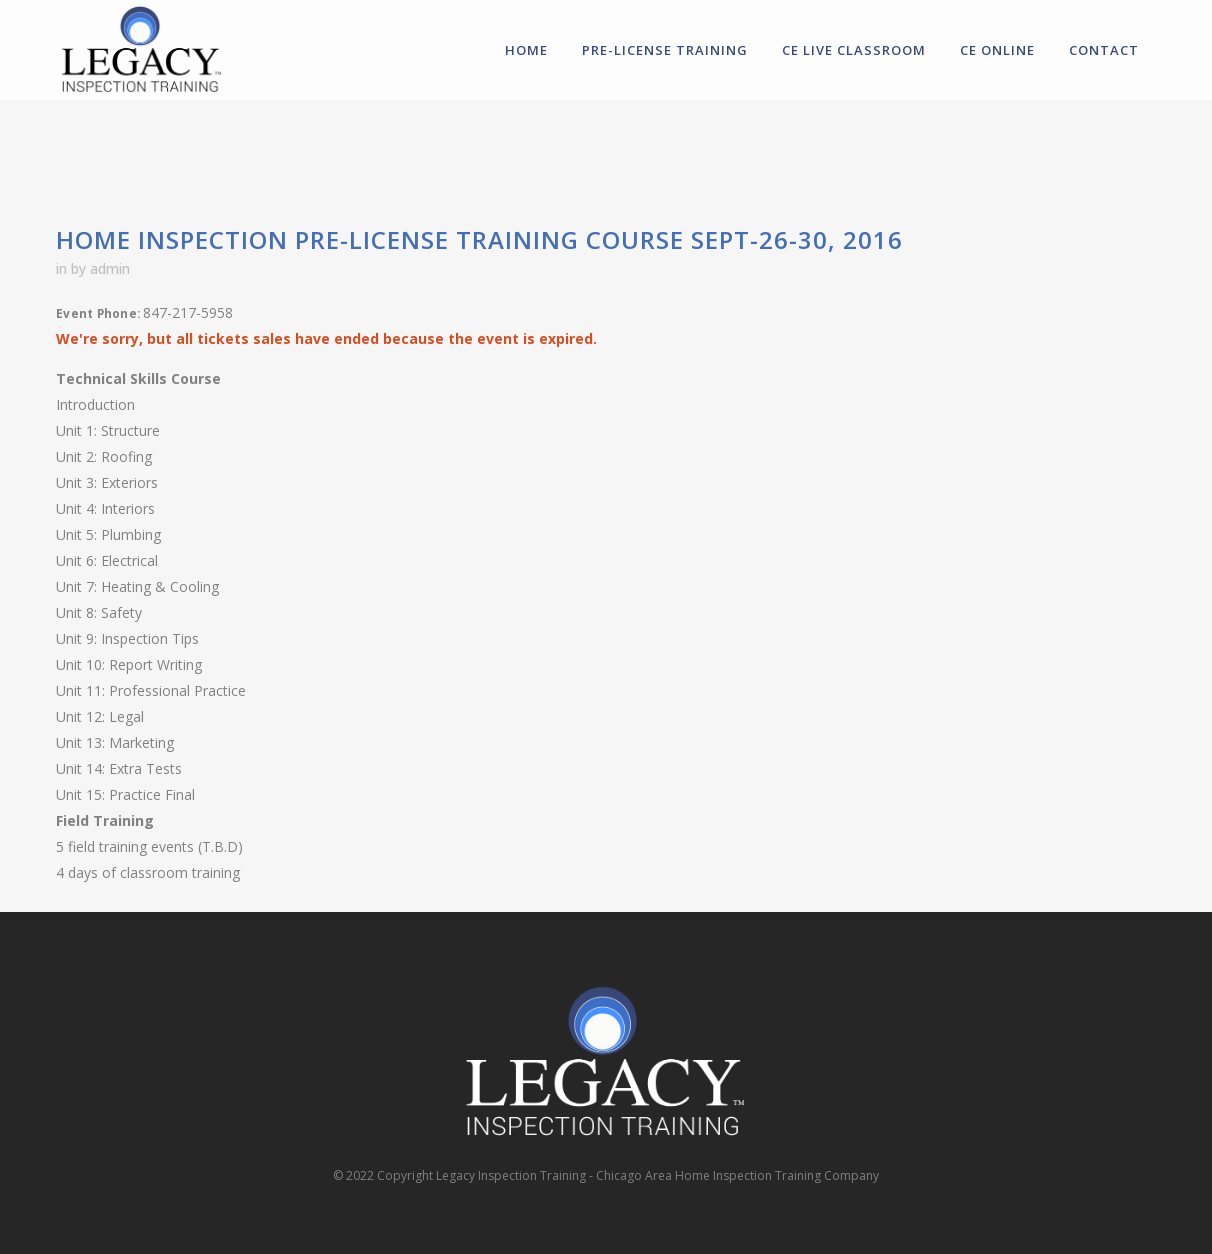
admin (110, 268)
